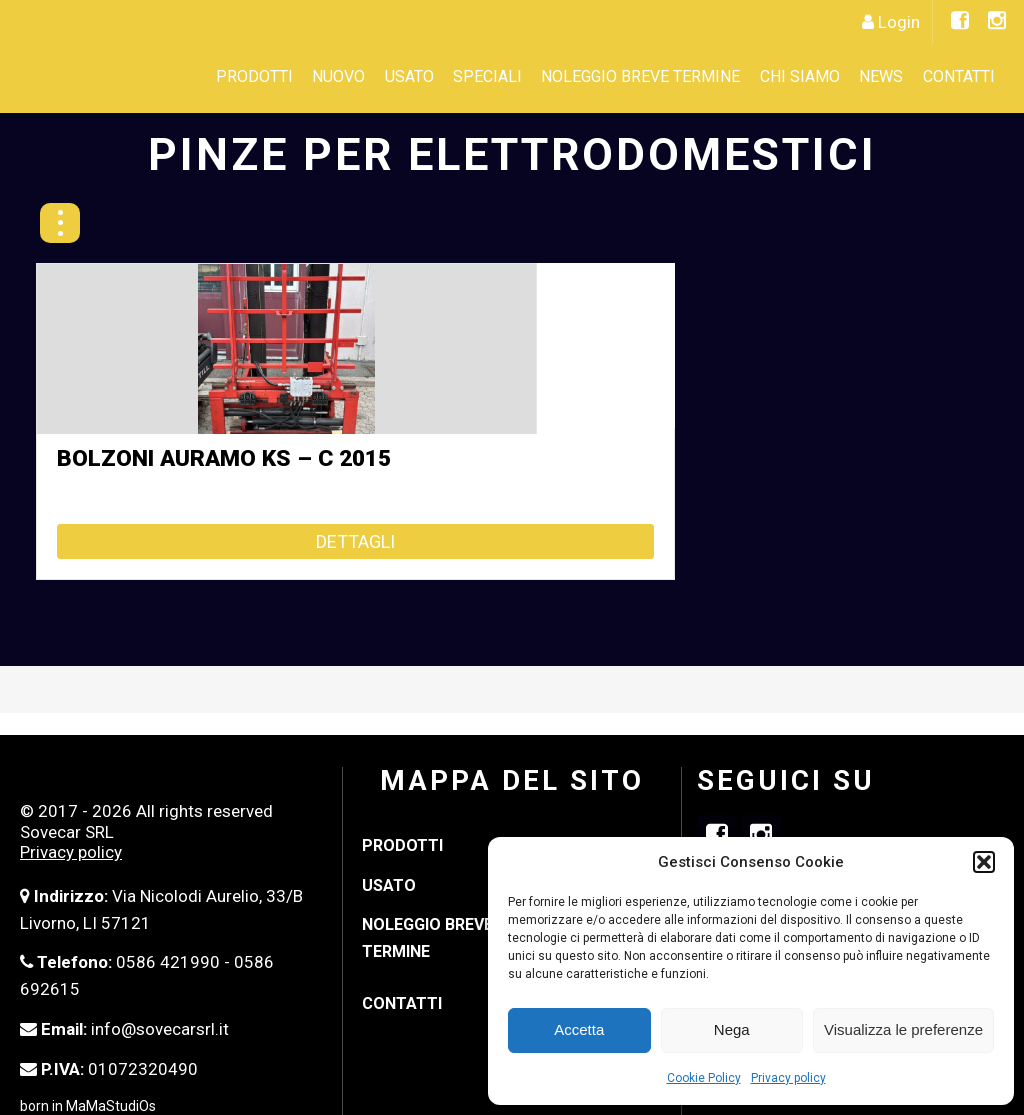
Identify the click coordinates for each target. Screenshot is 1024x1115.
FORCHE (246, 208)
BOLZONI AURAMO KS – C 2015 (138, 497)
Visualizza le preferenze (903, 1029)
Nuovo (338, 76)
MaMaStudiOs (111, 1106)
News (881, 76)
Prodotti (254, 76)
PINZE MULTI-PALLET (406, 208)
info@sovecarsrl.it (160, 1029)
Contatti (959, 76)
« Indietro (135, 208)
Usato (409, 76)
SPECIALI (487, 76)
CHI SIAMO (800, 76)
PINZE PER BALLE (787, 208)
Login (899, 22)
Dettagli (142, 587)
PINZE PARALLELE (604, 208)
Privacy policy (788, 1078)
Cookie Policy (704, 1078)
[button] (984, 862)
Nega (732, 1029)
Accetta (579, 1029)
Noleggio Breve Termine (640, 76)
